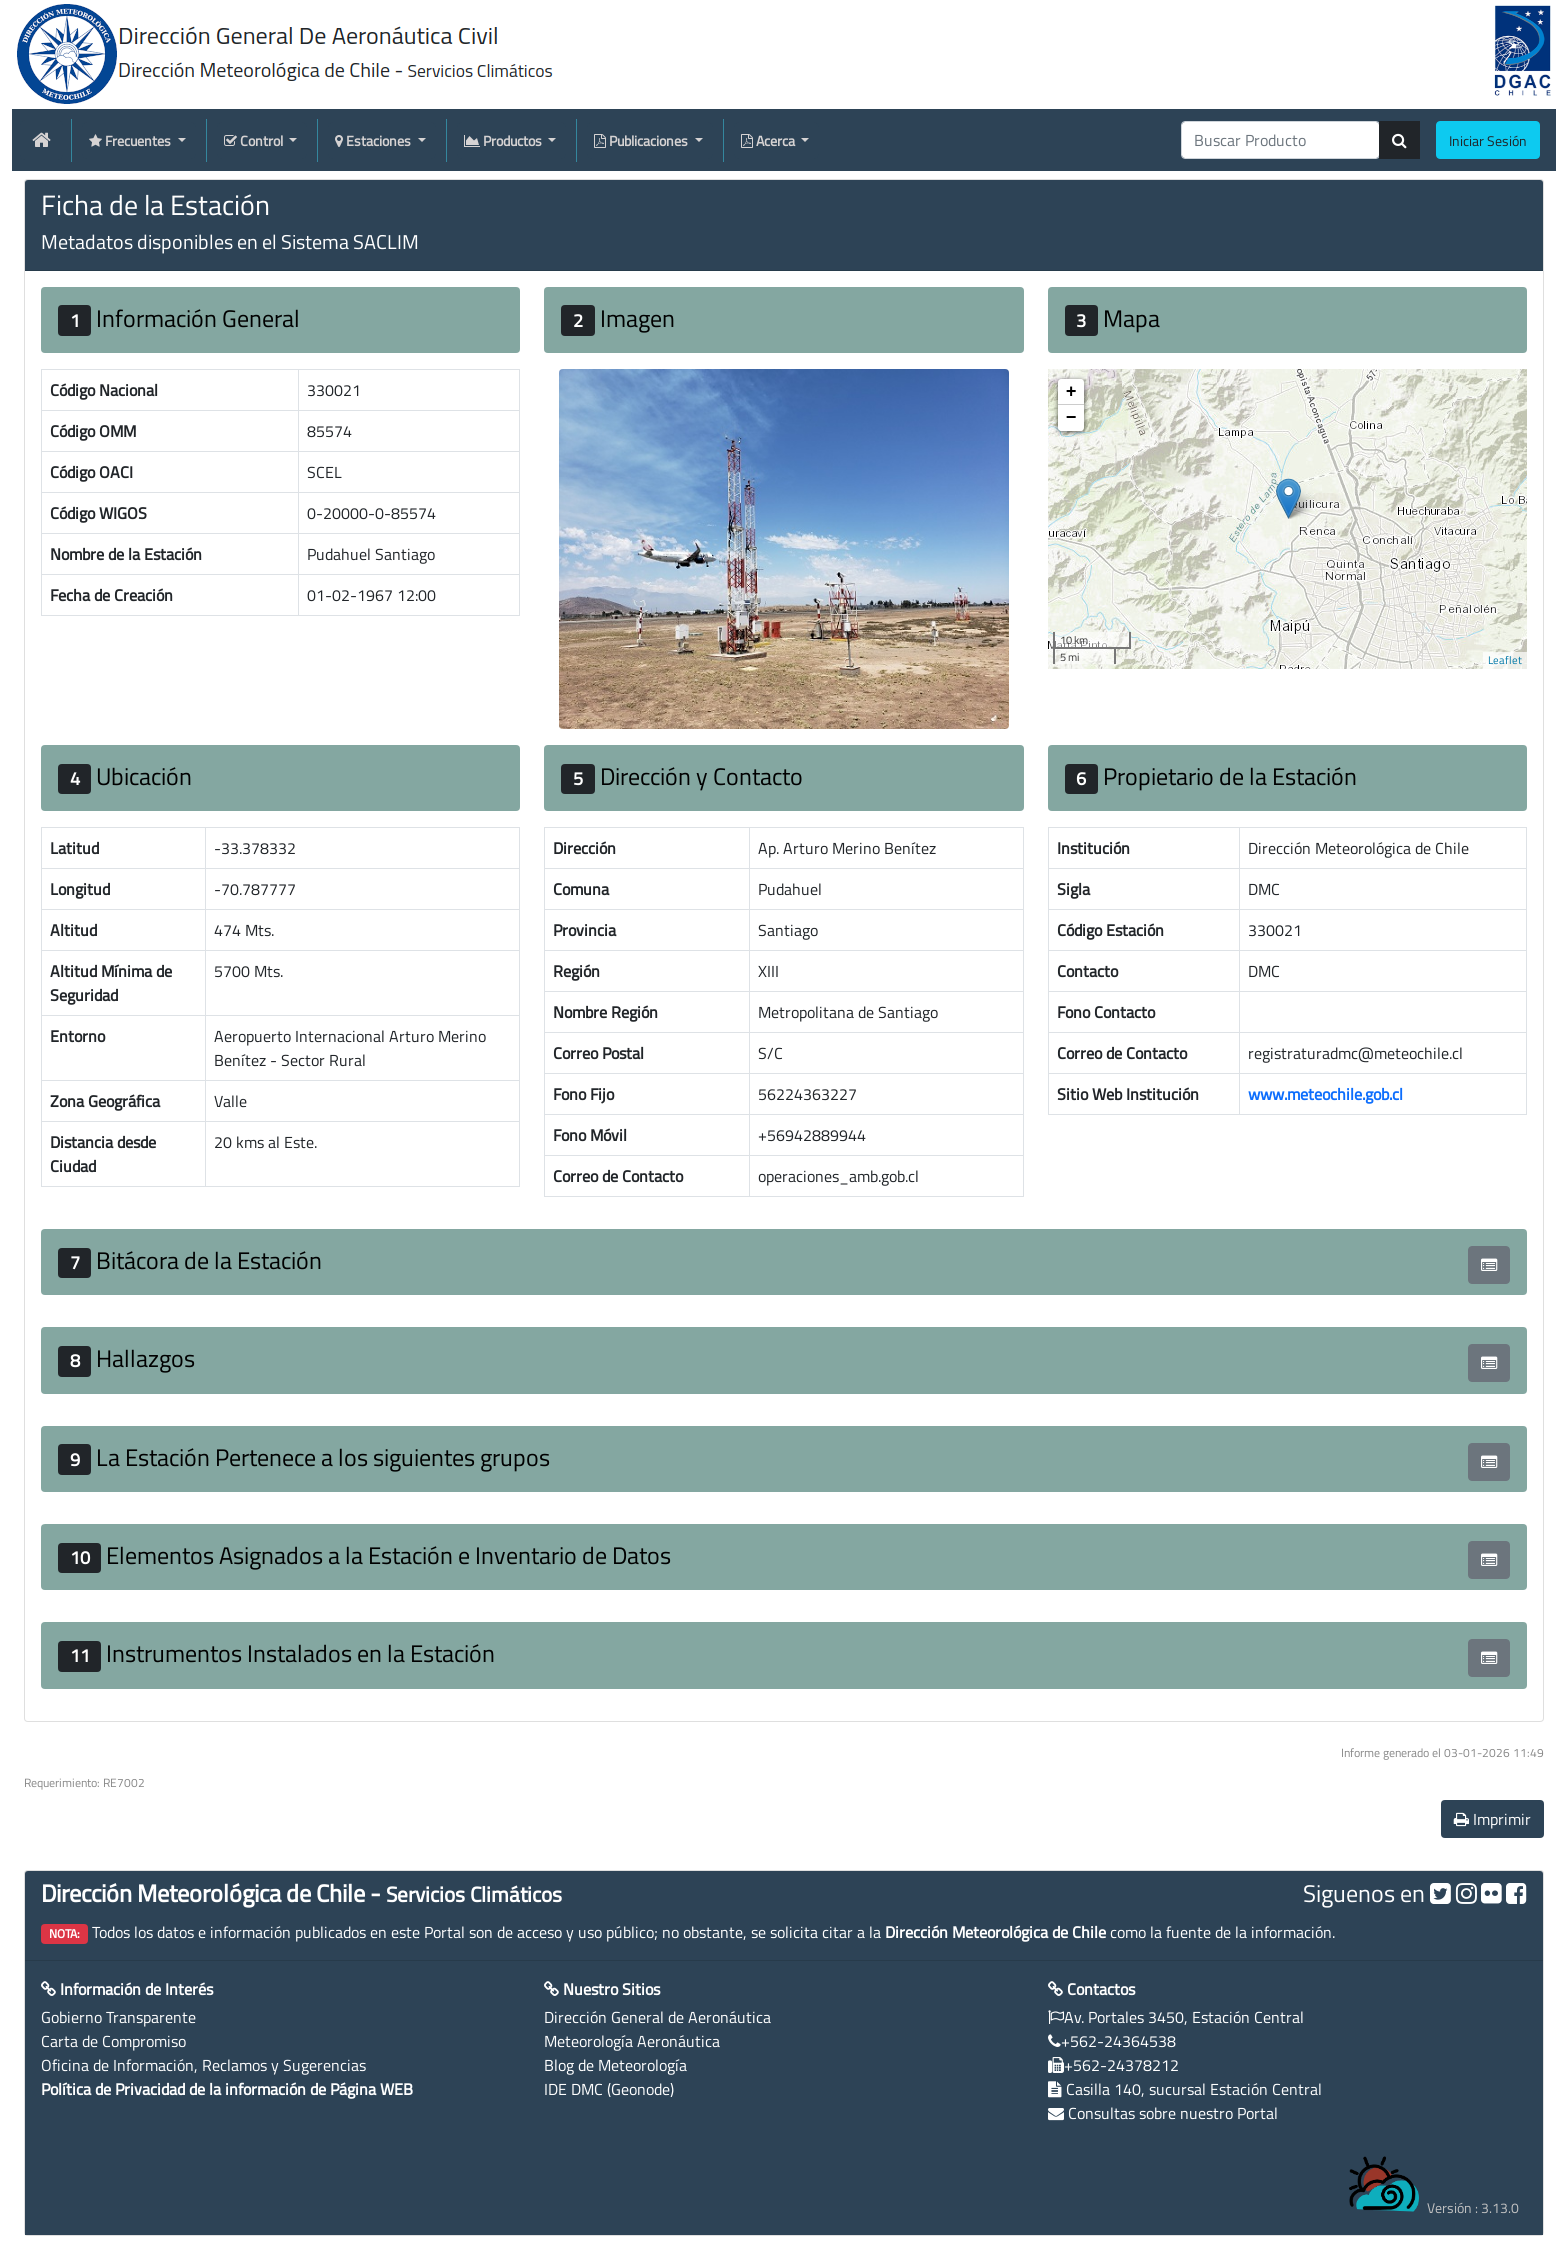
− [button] (1071, 418)
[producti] (1280, 140)
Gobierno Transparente (118, 2017)
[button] (1489, 1265)
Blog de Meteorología (615, 2065)
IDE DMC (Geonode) (609, 2089)
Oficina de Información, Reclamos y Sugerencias (203, 2065)
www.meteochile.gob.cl (1325, 1094)
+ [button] (1071, 392)
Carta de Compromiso (113, 2041)
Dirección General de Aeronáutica (657, 2017)
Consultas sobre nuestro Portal (1173, 2113)
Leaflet (1505, 660)
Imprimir (1492, 1819)
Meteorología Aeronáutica (632, 2041)
